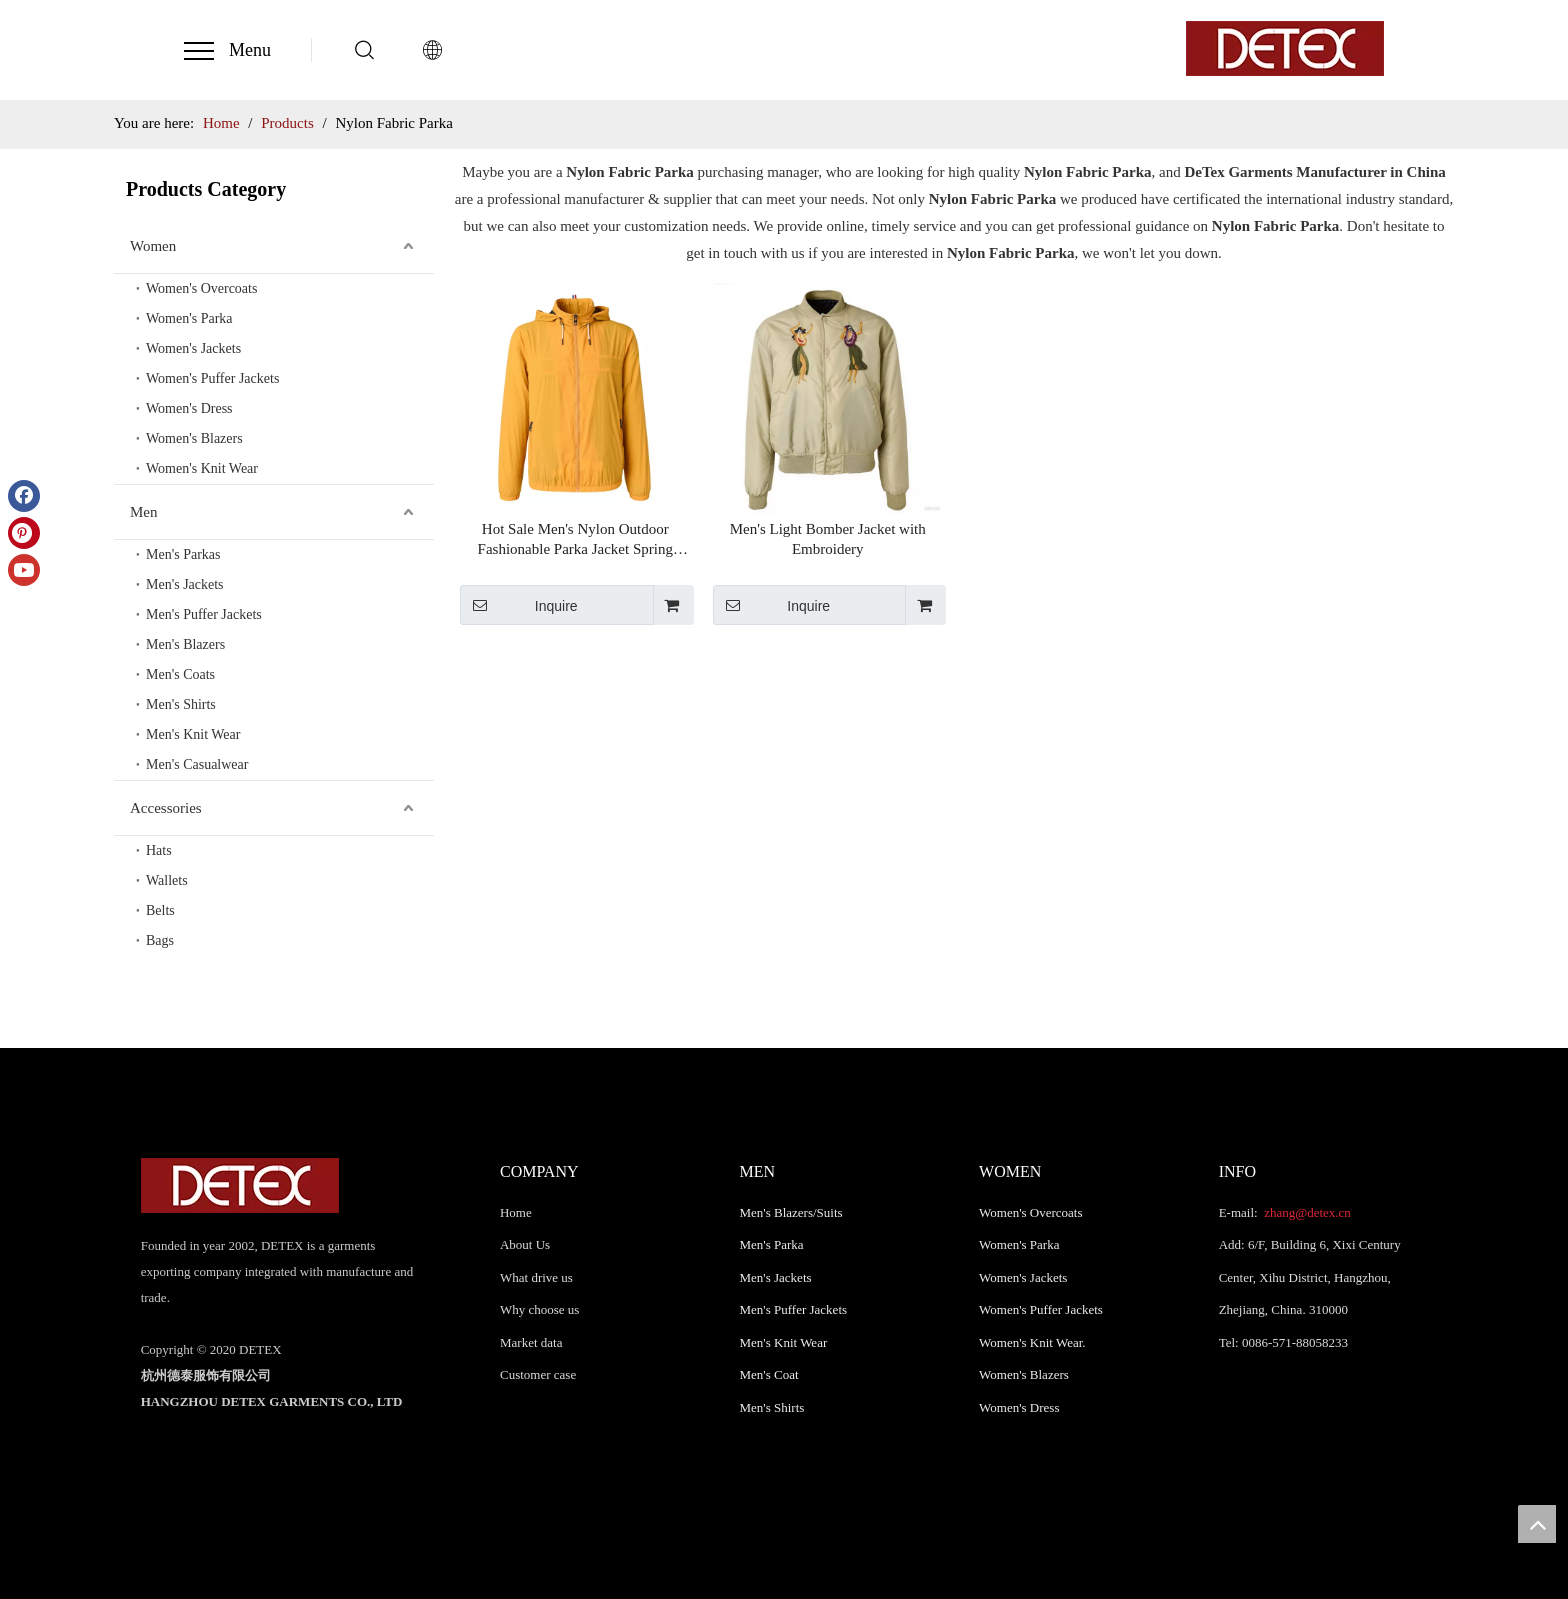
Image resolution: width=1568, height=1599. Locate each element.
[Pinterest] (24, 533)
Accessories (166, 808)
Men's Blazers (185, 644)
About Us (525, 1244)
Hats (159, 850)
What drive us (536, 1277)
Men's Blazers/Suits (791, 1212)
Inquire (519, 605)
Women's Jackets (193, 348)
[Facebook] (24, 496)
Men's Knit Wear (193, 734)
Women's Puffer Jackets (212, 378)
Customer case (538, 1374)
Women (153, 246)
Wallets (167, 880)
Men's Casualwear (197, 764)
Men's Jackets (185, 584)
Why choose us (539, 1309)
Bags (160, 940)
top (1537, 1524)
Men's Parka (772, 1244)
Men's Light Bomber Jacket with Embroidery (828, 539)
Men (144, 512)
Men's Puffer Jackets (204, 614)
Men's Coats (180, 674)
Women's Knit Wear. (1032, 1342)
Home (516, 1212)
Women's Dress (189, 408)
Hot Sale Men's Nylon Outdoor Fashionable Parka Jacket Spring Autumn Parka (575, 540)
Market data (531, 1342)
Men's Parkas (183, 554)
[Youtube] (24, 570)
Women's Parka (189, 318)
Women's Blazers (194, 438)
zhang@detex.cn (1306, 1212)
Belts (160, 910)
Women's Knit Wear (202, 468)
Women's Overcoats (201, 288)
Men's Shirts (181, 704)
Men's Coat (769, 1374)
